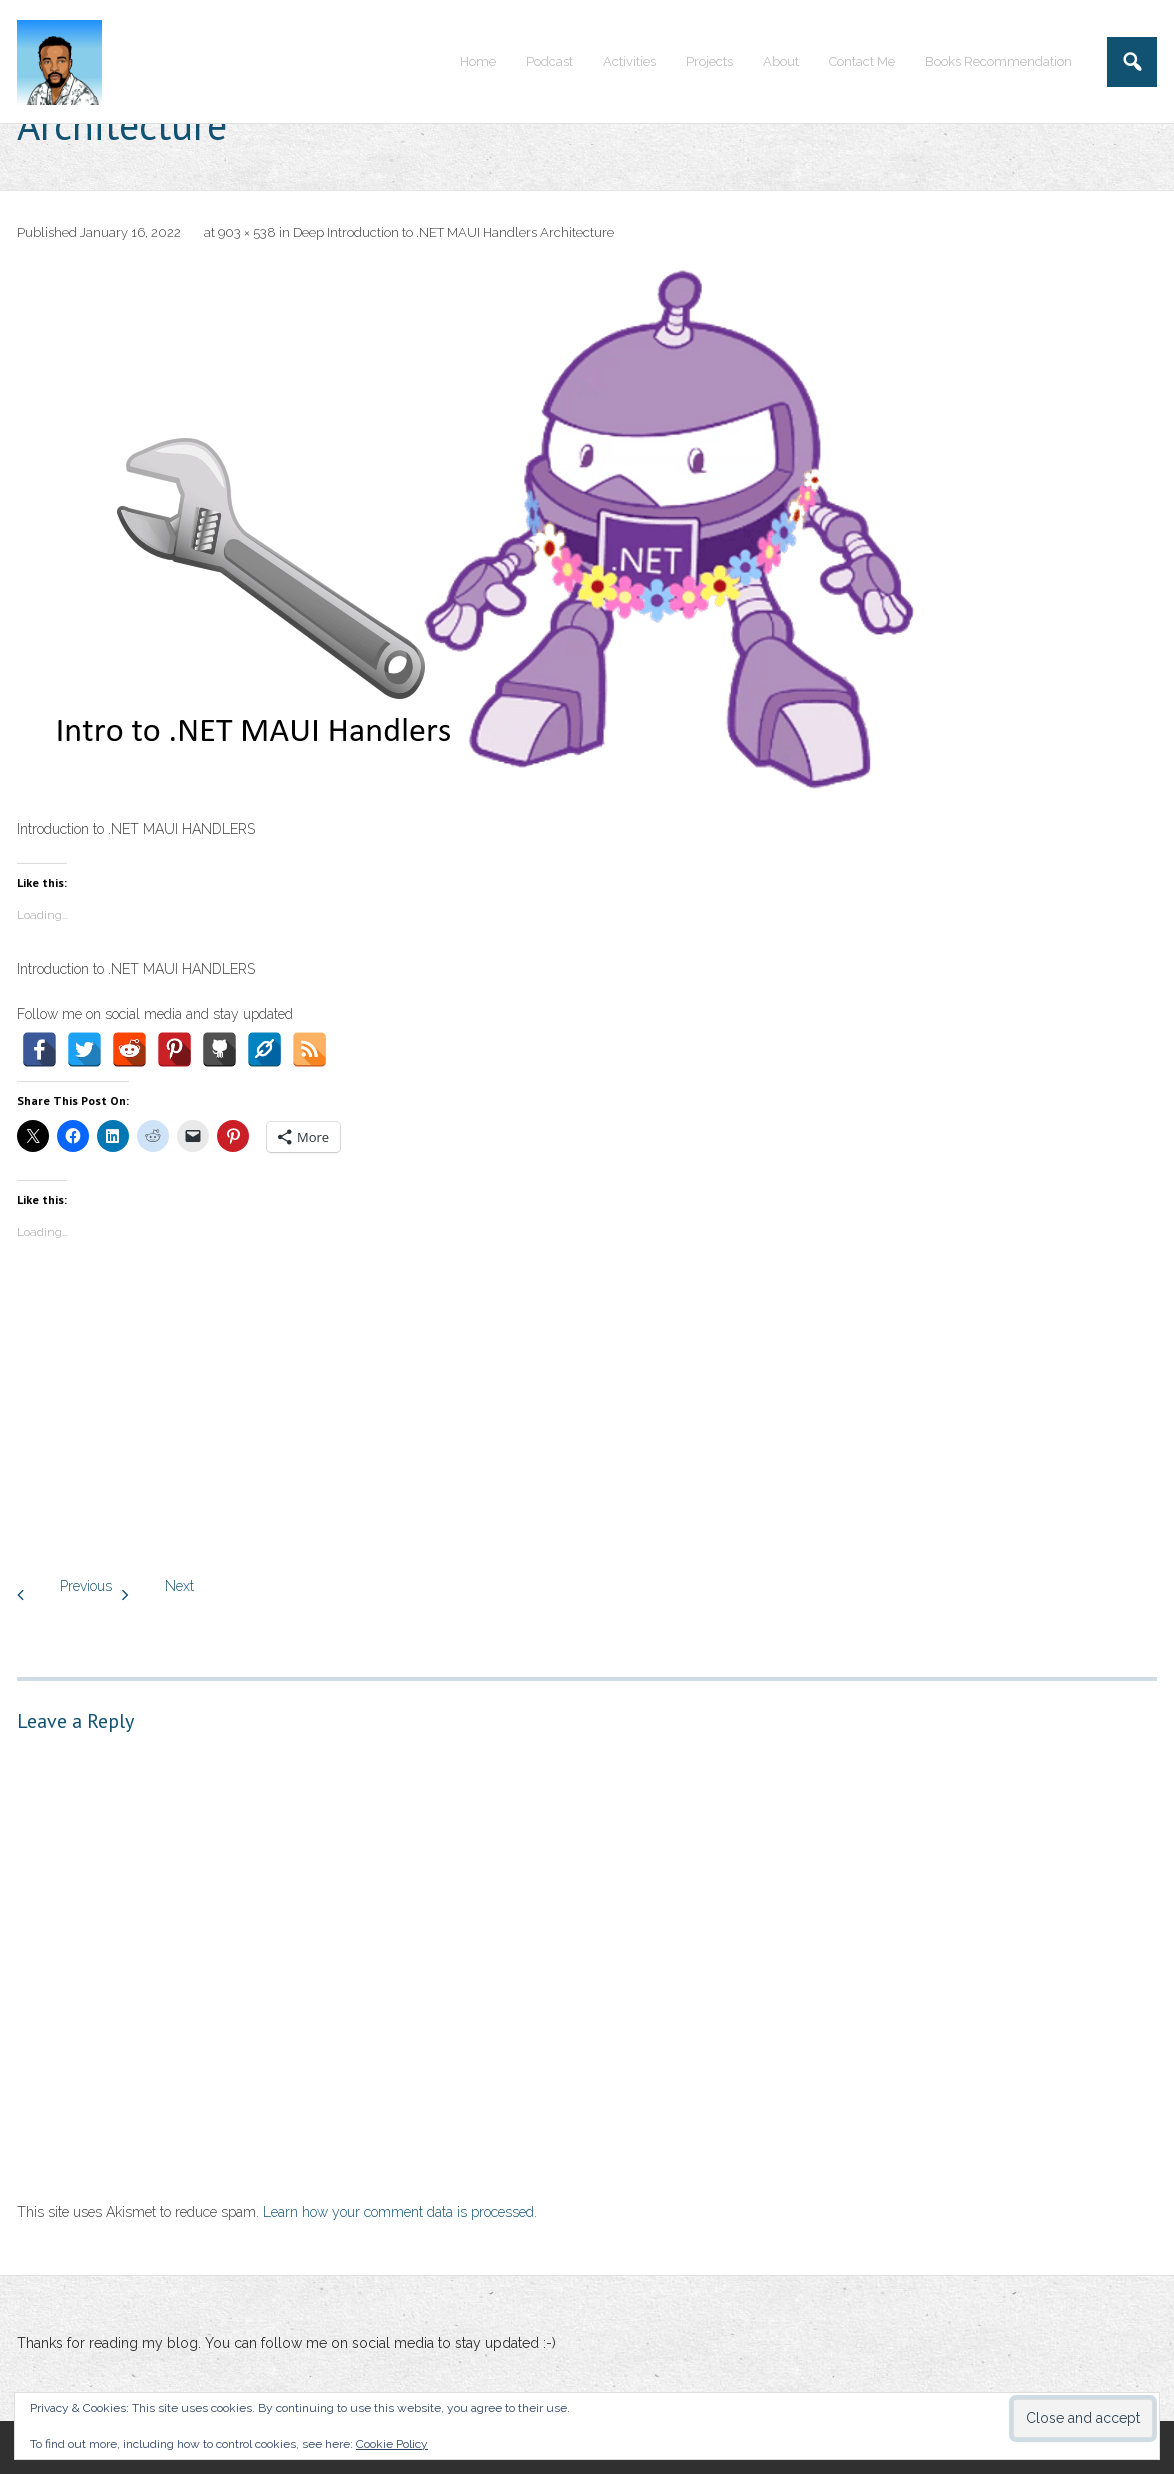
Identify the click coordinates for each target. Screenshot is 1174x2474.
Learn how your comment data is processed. (400, 2212)
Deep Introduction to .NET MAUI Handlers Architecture (453, 232)
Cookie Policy (392, 2444)
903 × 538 (247, 232)
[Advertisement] (587, 1414)
